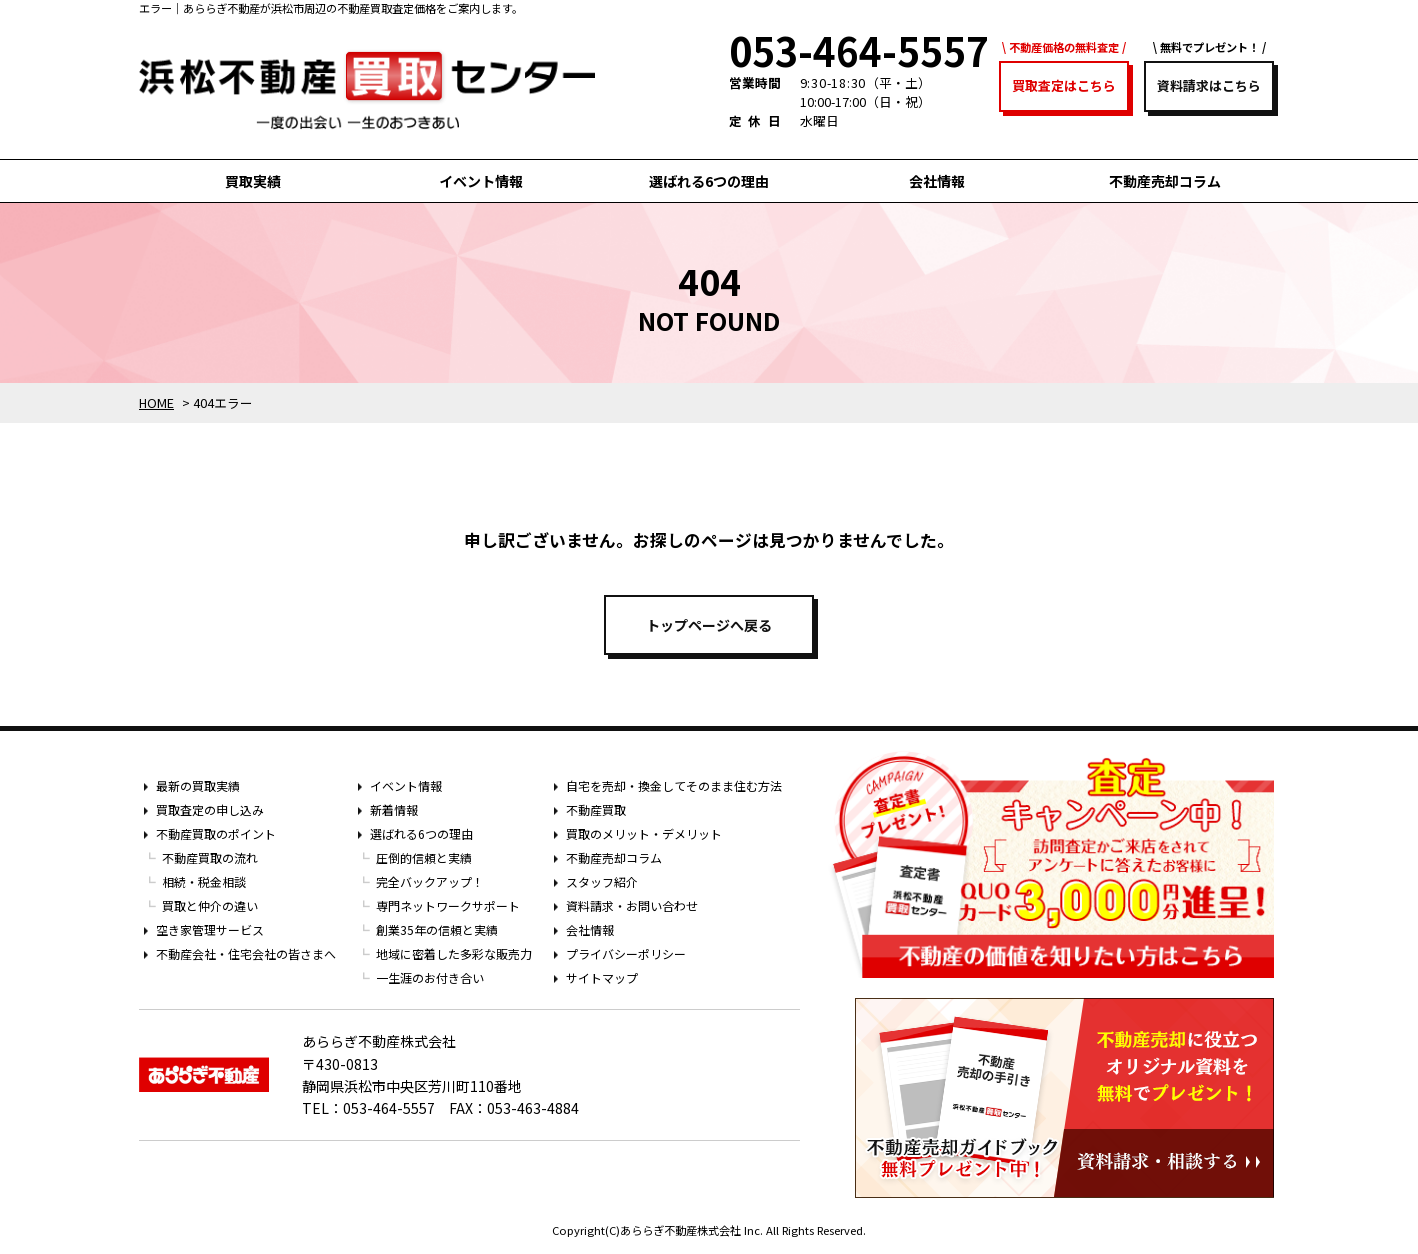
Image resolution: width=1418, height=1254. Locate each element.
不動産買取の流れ (210, 857)
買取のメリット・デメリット (644, 833)
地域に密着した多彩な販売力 (454, 953)
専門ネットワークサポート (448, 905)
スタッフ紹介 (602, 881)
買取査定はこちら (1064, 85)
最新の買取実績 (198, 785)
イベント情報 (481, 181)
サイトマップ (602, 977)
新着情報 (394, 809)
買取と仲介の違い (210, 905)
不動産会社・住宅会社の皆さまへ (246, 953)
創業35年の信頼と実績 (437, 929)
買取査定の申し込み (210, 809)
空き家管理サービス (210, 929)
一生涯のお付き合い (430, 977)
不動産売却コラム (1165, 181)
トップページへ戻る (709, 625)
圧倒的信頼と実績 (424, 857)
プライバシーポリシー (626, 953)
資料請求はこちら (1209, 85)
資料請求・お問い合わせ (632, 905)
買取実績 (253, 181)
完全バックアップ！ (430, 881)
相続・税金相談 (204, 881)
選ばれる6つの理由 (709, 181)
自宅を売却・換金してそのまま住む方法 (674, 785)
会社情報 (937, 181)
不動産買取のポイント (216, 833)
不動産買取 (596, 809)
